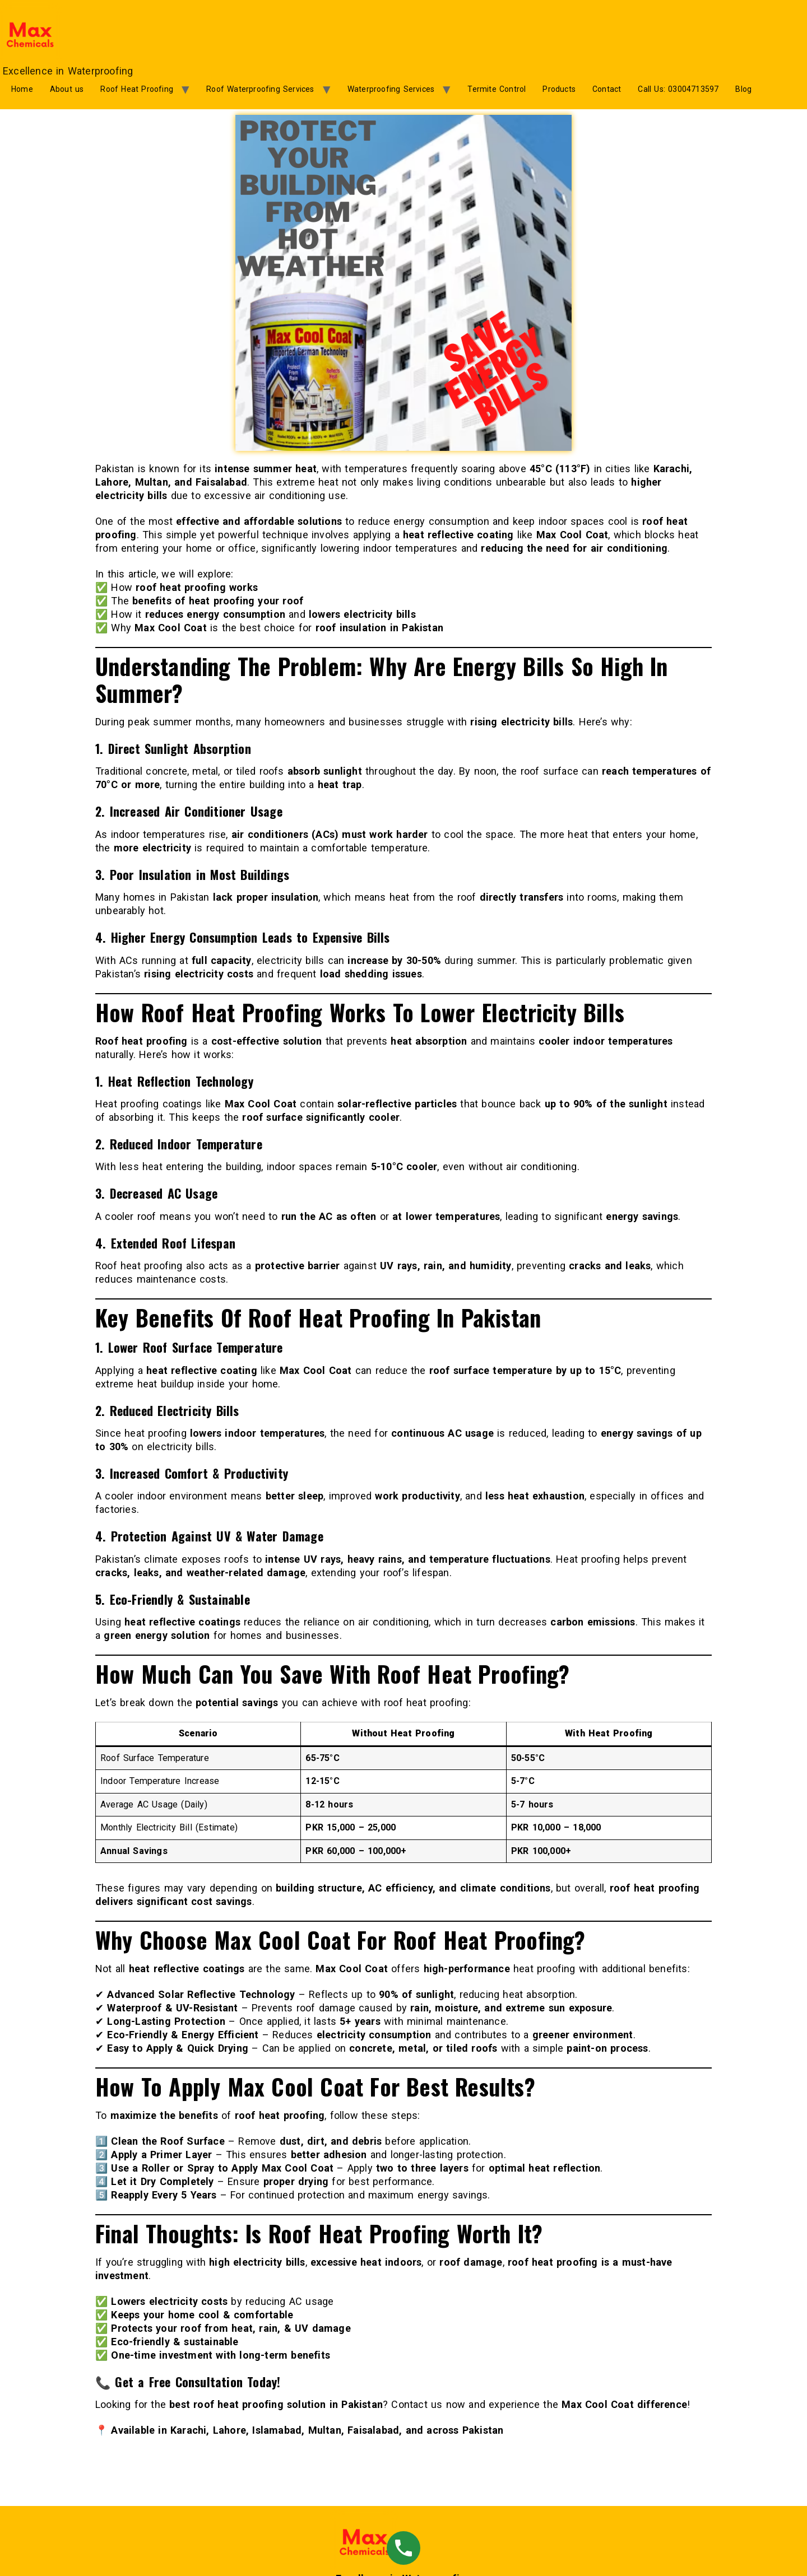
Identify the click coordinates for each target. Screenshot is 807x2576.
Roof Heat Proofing (136, 89)
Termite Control (496, 89)
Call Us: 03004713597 (678, 89)
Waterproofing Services (390, 89)
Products (559, 89)
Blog (743, 89)
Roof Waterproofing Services (260, 89)
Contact (606, 89)
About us (67, 89)
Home (22, 89)
